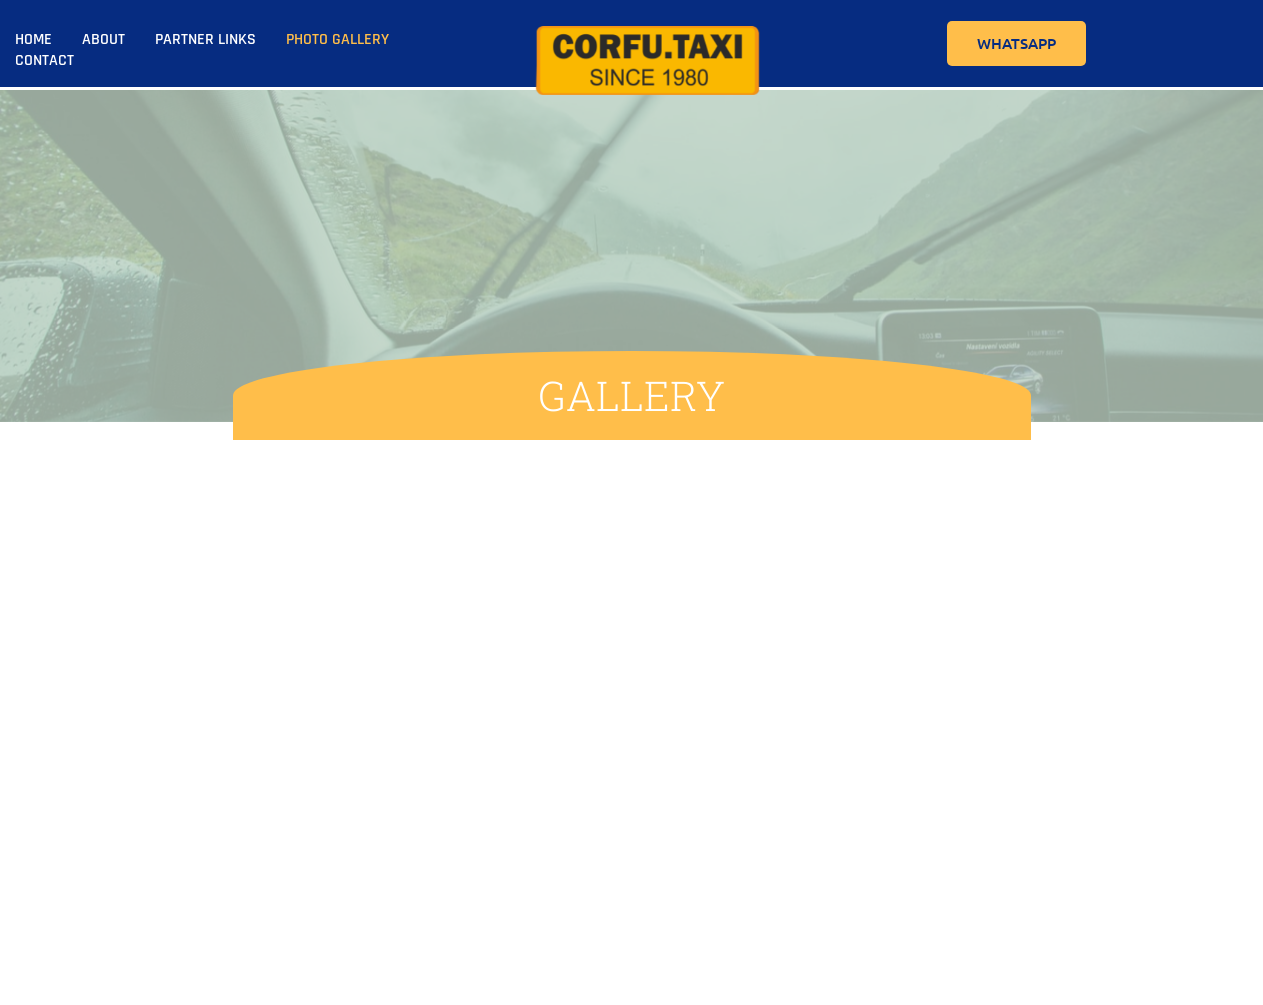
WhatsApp (1016, 43)
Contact (44, 60)
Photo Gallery (337, 39)
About (103, 39)
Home (33, 39)
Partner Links (205, 39)
